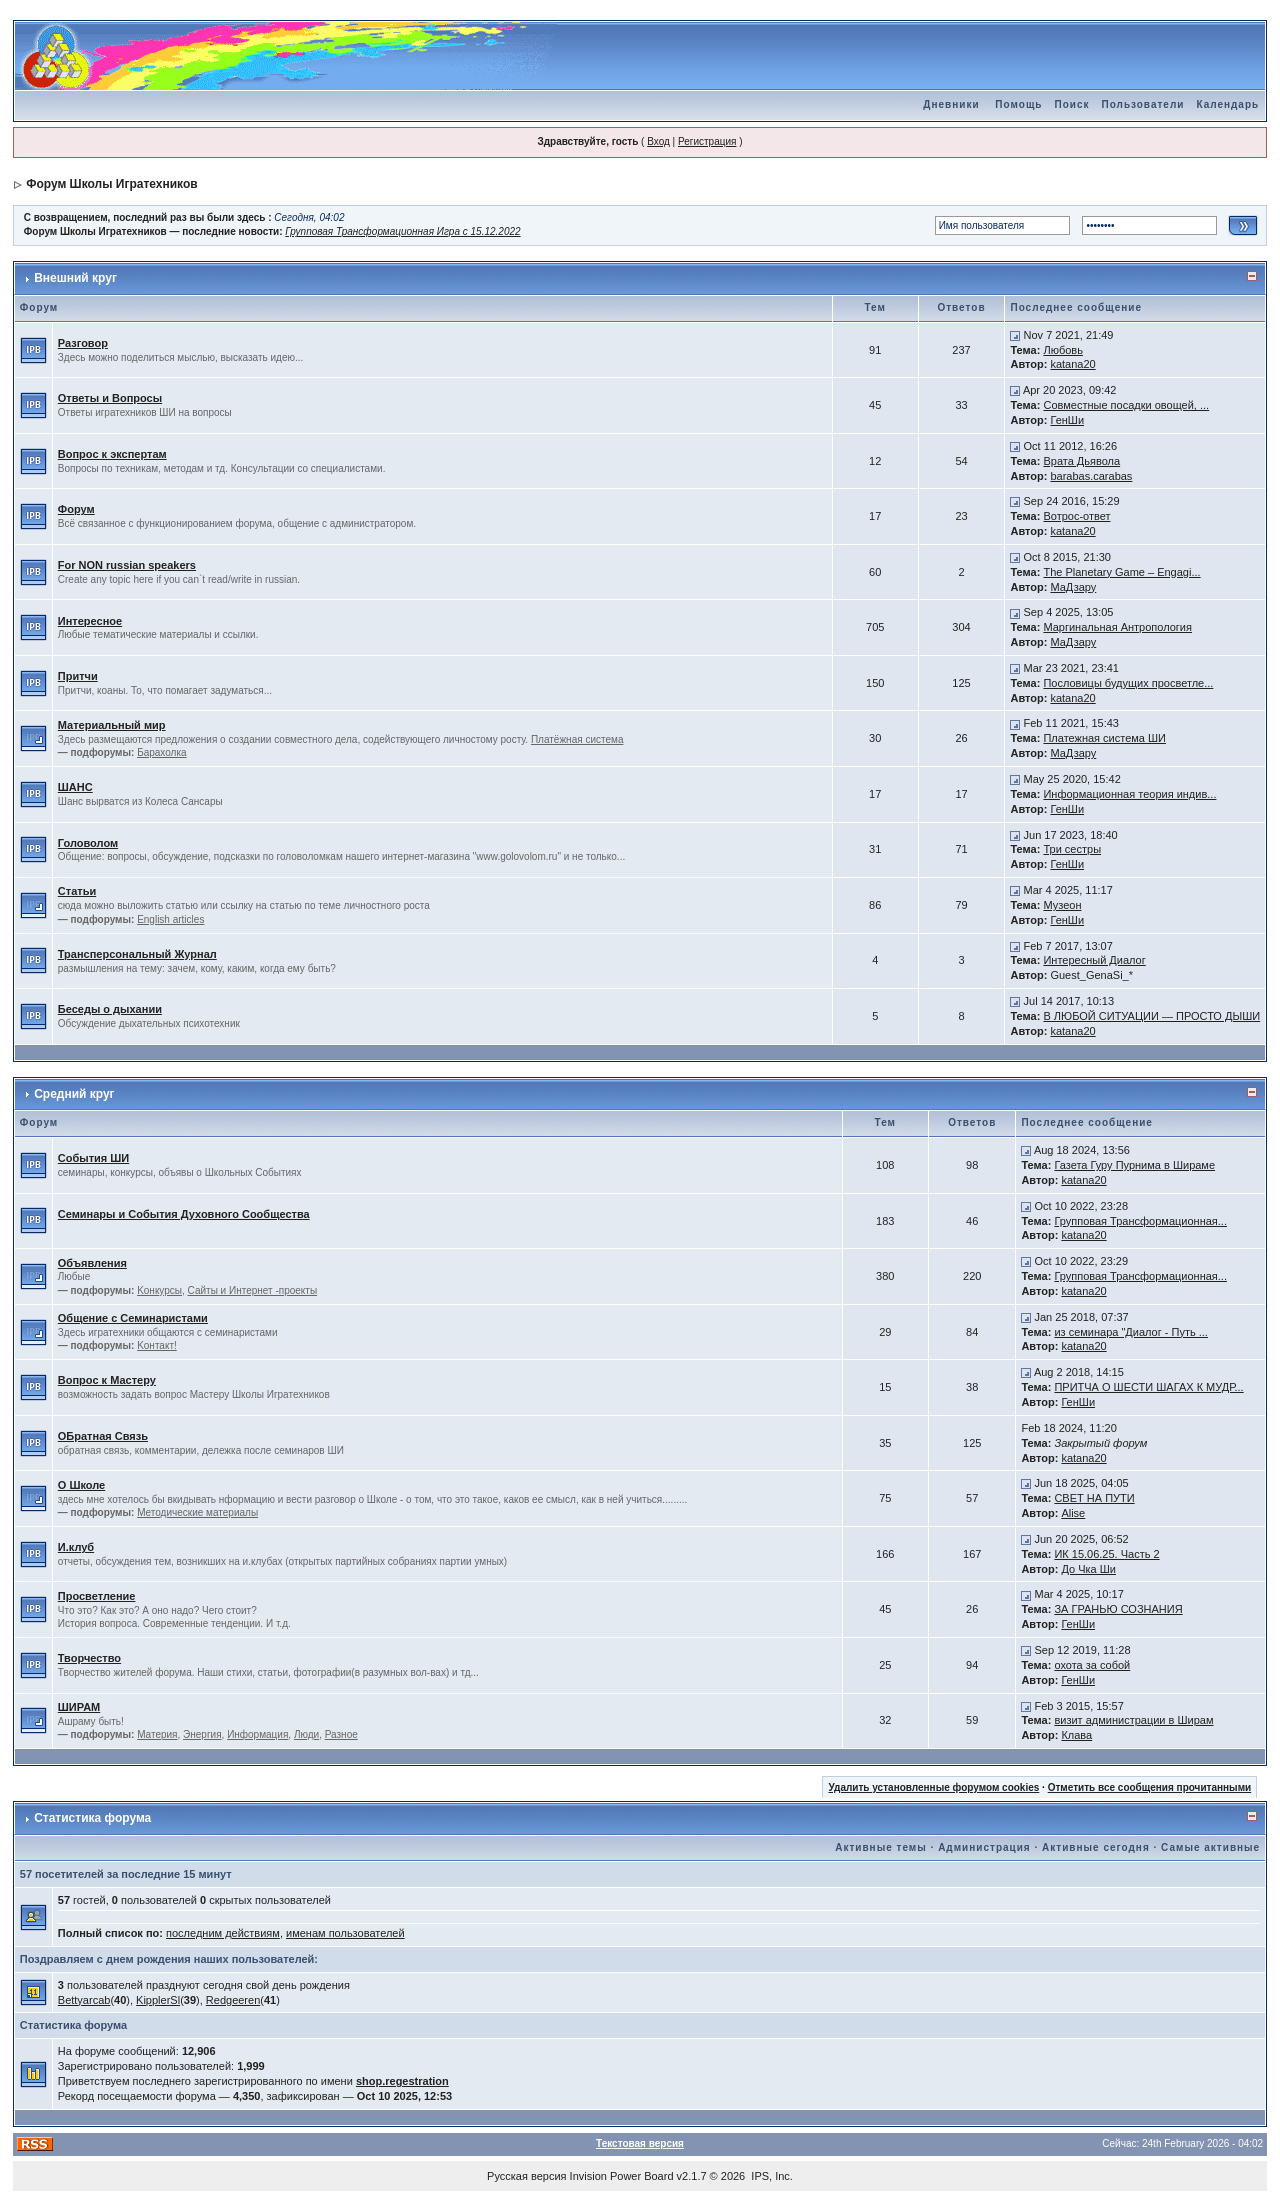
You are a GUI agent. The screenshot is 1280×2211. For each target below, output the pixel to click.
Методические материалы (197, 1512)
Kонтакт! (157, 1345)
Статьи (77, 891)
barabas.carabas (1091, 476)
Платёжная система (577, 739)
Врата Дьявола (1081, 461)
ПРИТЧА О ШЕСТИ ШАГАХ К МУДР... (1148, 1387)
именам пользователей (345, 1933)
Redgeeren (233, 2000)
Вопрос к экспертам (112, 454)
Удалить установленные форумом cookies (933, 1787)
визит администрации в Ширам (1133, 1720)
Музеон (1062, 905)
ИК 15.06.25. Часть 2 (1106, 1554)
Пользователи (1142, 104)
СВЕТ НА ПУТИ (1094, 1498)
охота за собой (1092, 1665)
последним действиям (223, 1933)
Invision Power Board (622, 2176)
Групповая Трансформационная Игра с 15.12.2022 (402, 231)
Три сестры (1072, 849)
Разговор (83, 343)
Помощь (1018, 104)
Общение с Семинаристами (133, 1318)
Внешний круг (75, 278)
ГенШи (1067, 420)
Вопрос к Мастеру (107, 1380)
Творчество (89, 1658)
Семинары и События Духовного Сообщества (184, 1214)
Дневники (951, 104)
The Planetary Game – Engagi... (1121, 572)
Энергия (202, 1734)
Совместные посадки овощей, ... (1126, 405)
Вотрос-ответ (1076, 516)
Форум (76, 509)
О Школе (81, 1485)
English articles (170, 919)
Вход (658, 141)
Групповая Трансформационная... (1140, 1221)
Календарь (1227, 104)
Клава (1076, 1735)
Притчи (78, 676)
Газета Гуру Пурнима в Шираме (1134, 1165)
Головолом (88, 843)
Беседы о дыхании (110, 1009)
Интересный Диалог (1094, 960)
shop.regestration (402, 2081)
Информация (257, 1734)
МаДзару (1073, 587)
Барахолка (161, 752)
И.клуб (76, 1547)
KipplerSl (158, 2000)
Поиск (1071, 104)
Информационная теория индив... (1129, 794)
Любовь (1062, 350)
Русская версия (526, 2176)
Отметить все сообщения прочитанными (1150, 1787)
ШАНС (75, 787)
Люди (306, 1734)
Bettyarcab (84, 2000)
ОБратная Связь (103, 1436)
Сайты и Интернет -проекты (253, 1290)
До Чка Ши (1088, 1569)
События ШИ (93, 1158)
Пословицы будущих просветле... (1128, 683)
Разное (341, 1734)
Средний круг (74, 1094)
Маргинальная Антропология (1117, 627)
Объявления (92, 1263)
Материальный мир (112, 725)
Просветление (97, 1596)
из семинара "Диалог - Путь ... (1131, 1332)
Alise (1073, 1513)
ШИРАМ (79, 1707)
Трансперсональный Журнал (137, 954)
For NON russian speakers (127, 565)
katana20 (1072, 364)
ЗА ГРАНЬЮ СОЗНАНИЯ (1118, 1609)
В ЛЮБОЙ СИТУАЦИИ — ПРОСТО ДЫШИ (1151, 1016)
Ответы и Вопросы (110, 398)
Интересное (90, 621)
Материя (157, 1734)
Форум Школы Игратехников (112, 184)
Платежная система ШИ (1104, 738)
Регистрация (707, 141)
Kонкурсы (159, 1290)
